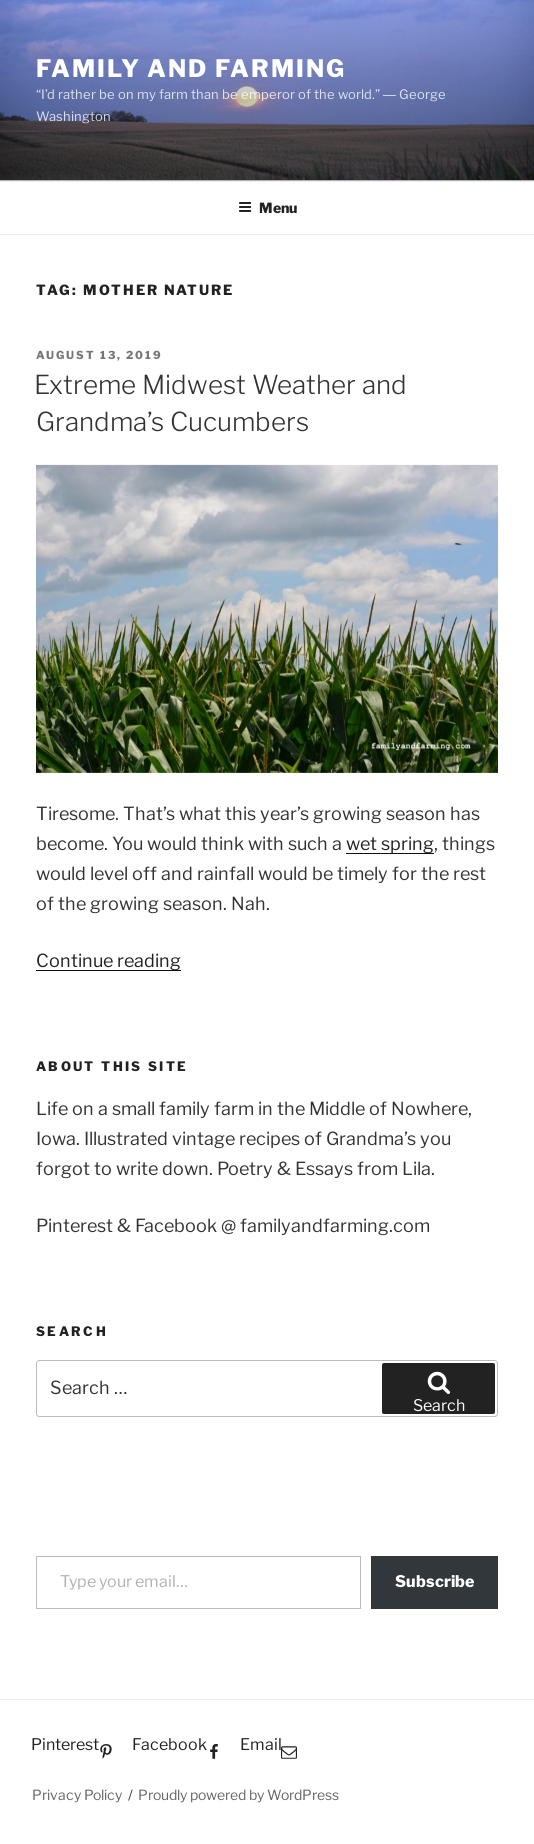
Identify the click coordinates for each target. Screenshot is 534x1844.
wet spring (390, 843)
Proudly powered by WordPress (238, 1794)
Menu (267, 207)
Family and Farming (191, 68)
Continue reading (108, 960)
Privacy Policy (77, 1794)
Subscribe (434, 1581)
